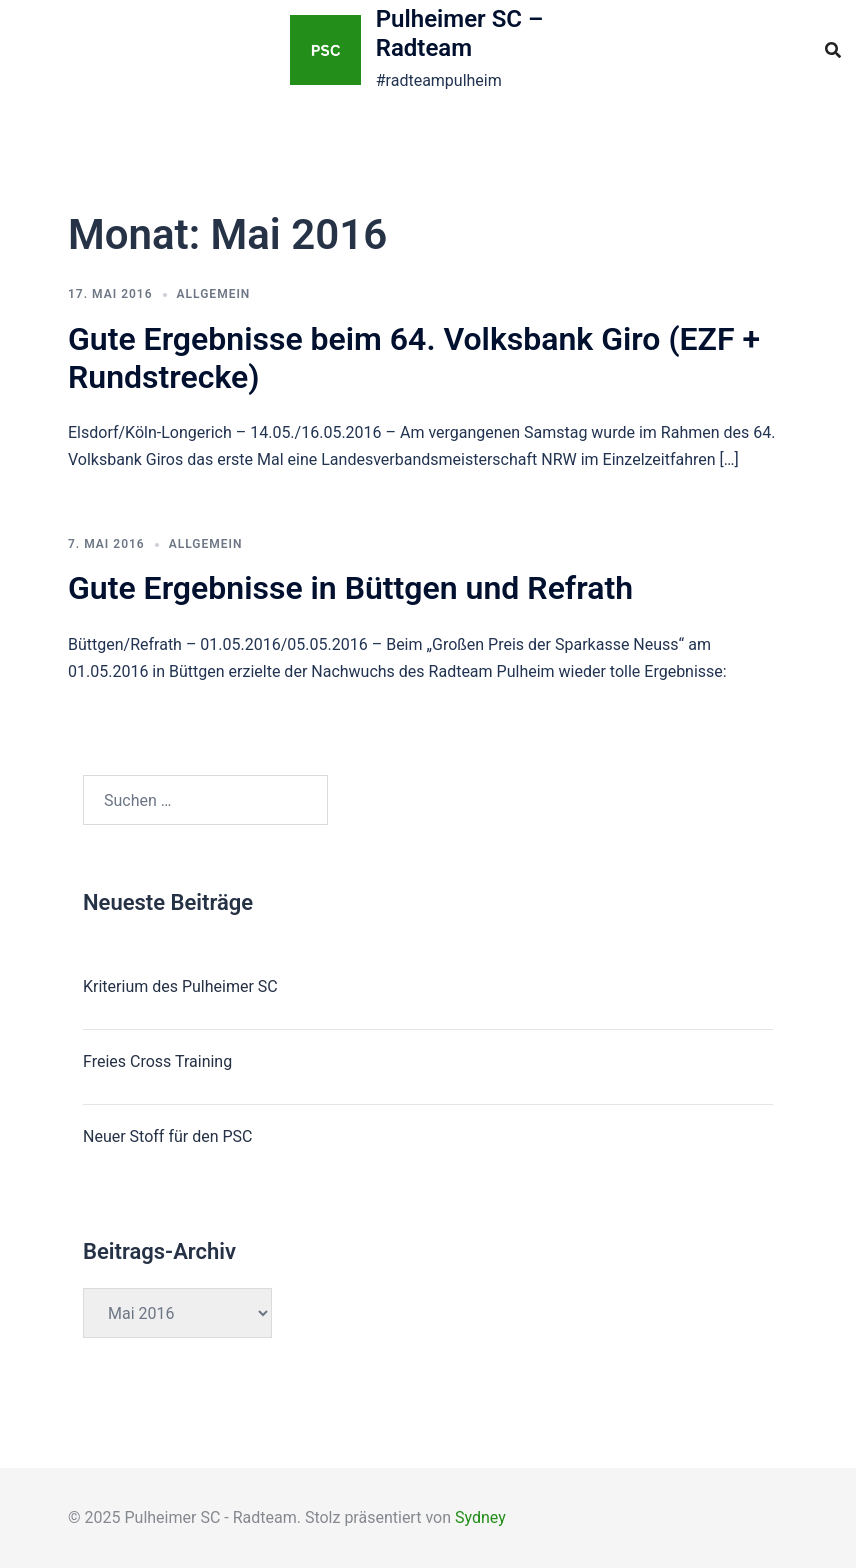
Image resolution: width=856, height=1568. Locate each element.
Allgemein (214, 294)
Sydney (480, 1517)
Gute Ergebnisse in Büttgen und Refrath (350, 588)
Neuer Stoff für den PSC (167, 1136)
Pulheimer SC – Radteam (460, 33)
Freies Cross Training (157, 1061)
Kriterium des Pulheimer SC (180, 986)
